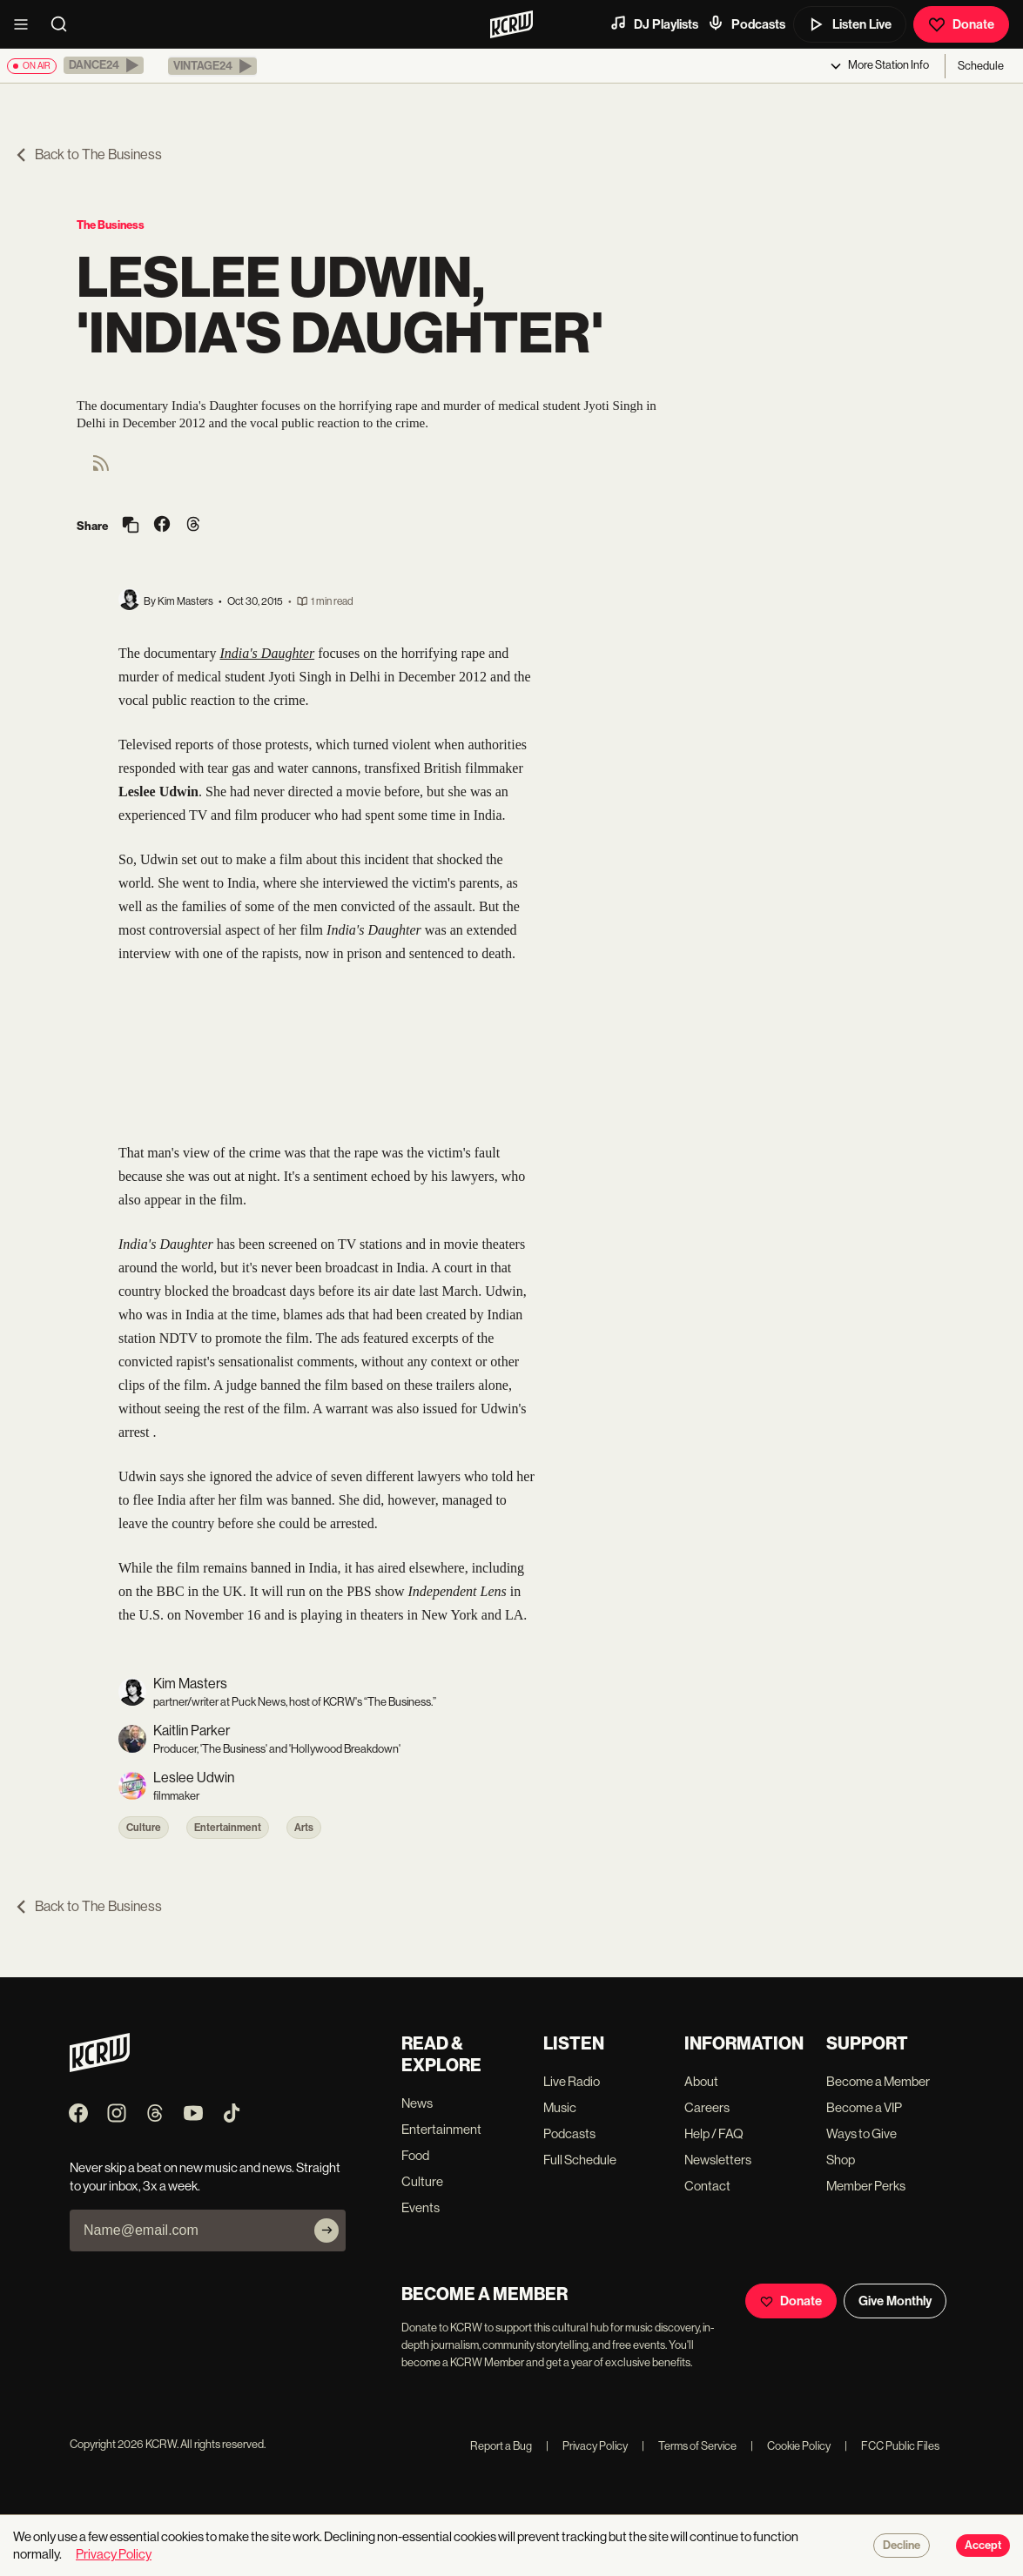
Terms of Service (689, 2445)
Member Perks (865, 2185)
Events (420, 2207)
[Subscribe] (326, 2230)
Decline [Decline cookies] (901, 2546)
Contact (707, 2185)
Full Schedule (579, 2159)
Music (559, 2107)
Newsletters (717, 2159)
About (701, 2081)
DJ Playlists (653, 23)
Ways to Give (861, 2133)
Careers (707, 2107)
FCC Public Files (892, 2445)
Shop (840, 2159)
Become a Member (878, 2081)
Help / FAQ (714, 2133)
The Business (111, 224)
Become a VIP (864, 2107)
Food (415, 2155)
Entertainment (227, 1827)
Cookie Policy (790, 2445)
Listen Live (850, 24)
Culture (143, 1827)
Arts (303, 1827)
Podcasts (746, 23)
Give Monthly (895, 2301)
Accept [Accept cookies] (983, 2546)
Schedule (981, 65)
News (417, 2103)
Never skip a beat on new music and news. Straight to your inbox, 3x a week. (205, 2176)
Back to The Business (88, 154)
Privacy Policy (587, 2445)
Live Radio (571, 2081)
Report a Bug (501, 2445)
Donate (961, 24)
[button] (104, 65)
